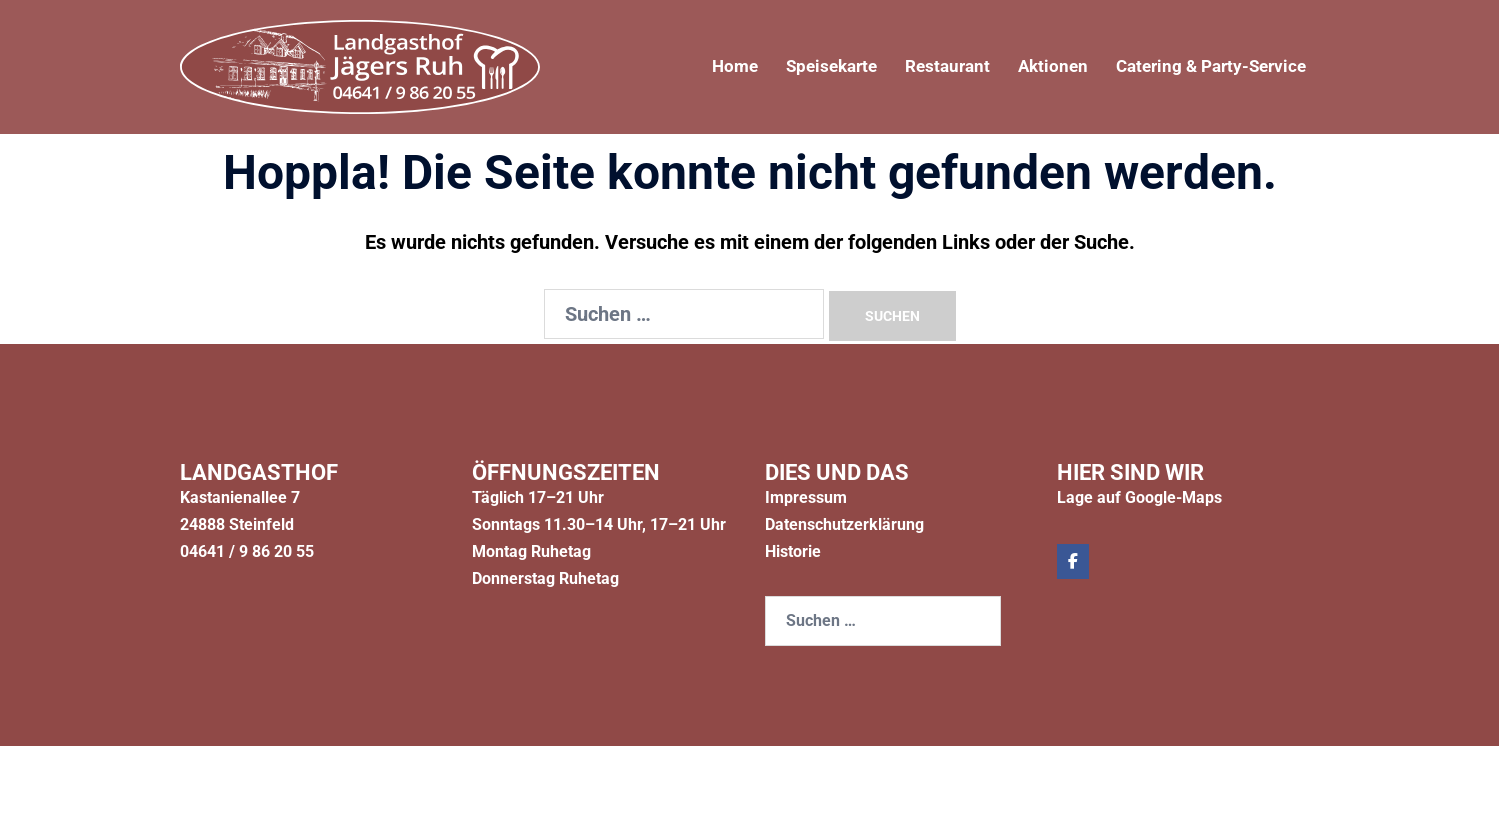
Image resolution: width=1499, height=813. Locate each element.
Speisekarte (808, 66)
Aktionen (1039, 66)
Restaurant (930, 66)
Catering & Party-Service (1205, 66)
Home (706, 66)
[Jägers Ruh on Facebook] (1073, 561)
